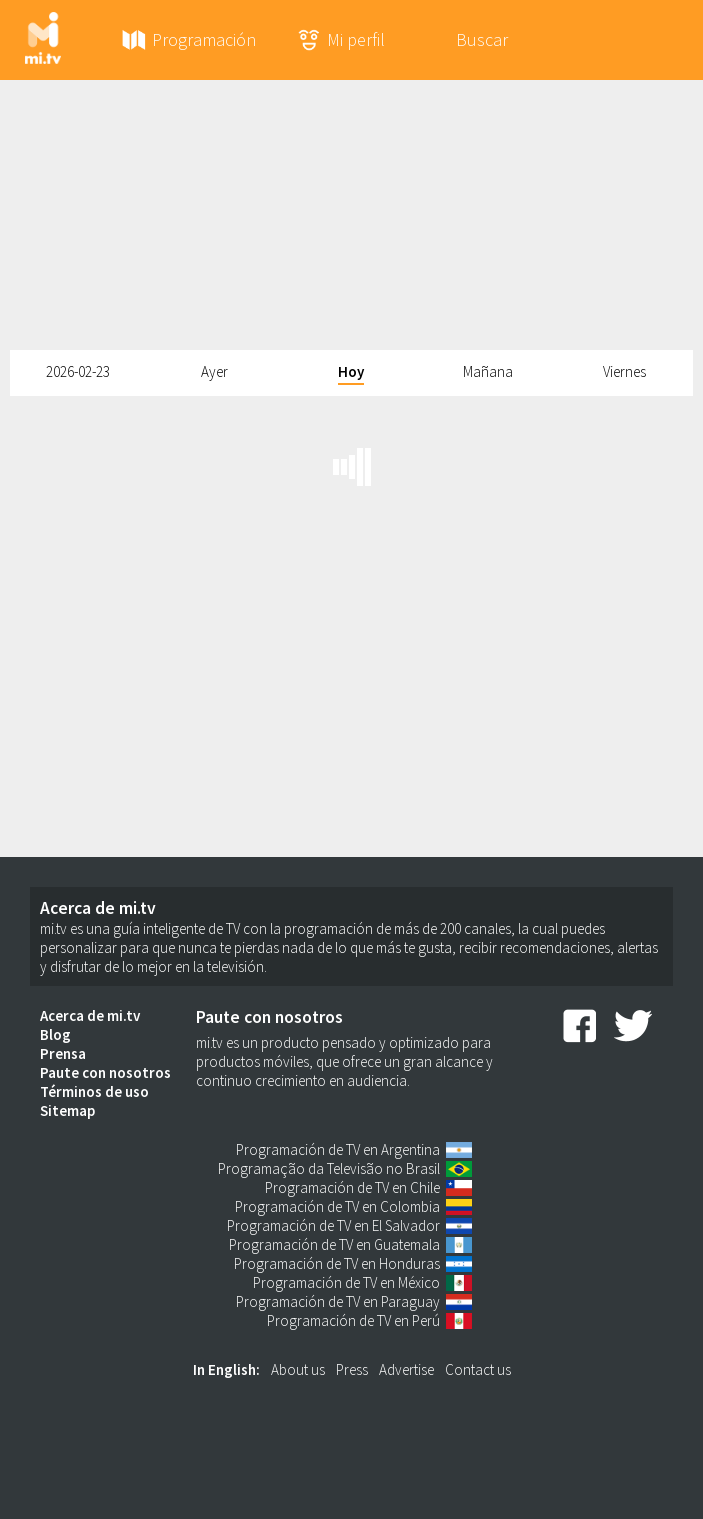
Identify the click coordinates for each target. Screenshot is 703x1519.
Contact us (478, 1369)
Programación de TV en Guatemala (334, 1244)
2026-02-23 (78, 371)
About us (298, 1369)
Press (352, 1369)
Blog (55, 1034)
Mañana (488, 371)
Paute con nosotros (105, 1072)
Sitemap (67, 1110)
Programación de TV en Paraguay (338, 1301)
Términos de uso (94, 1091)
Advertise (406, 1369)
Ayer (214, 371)
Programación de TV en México (346, 1282)
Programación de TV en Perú (353, 1320)
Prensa (63, 1053)
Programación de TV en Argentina (338, 1149)
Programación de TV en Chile (352, 1187)
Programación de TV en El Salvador (333, 1225)
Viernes (624, 371)
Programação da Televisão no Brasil (329, 1168)
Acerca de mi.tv (90, 1015)
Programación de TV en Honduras (337, 1263)
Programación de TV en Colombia (337, 1206)
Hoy (351, 371)
